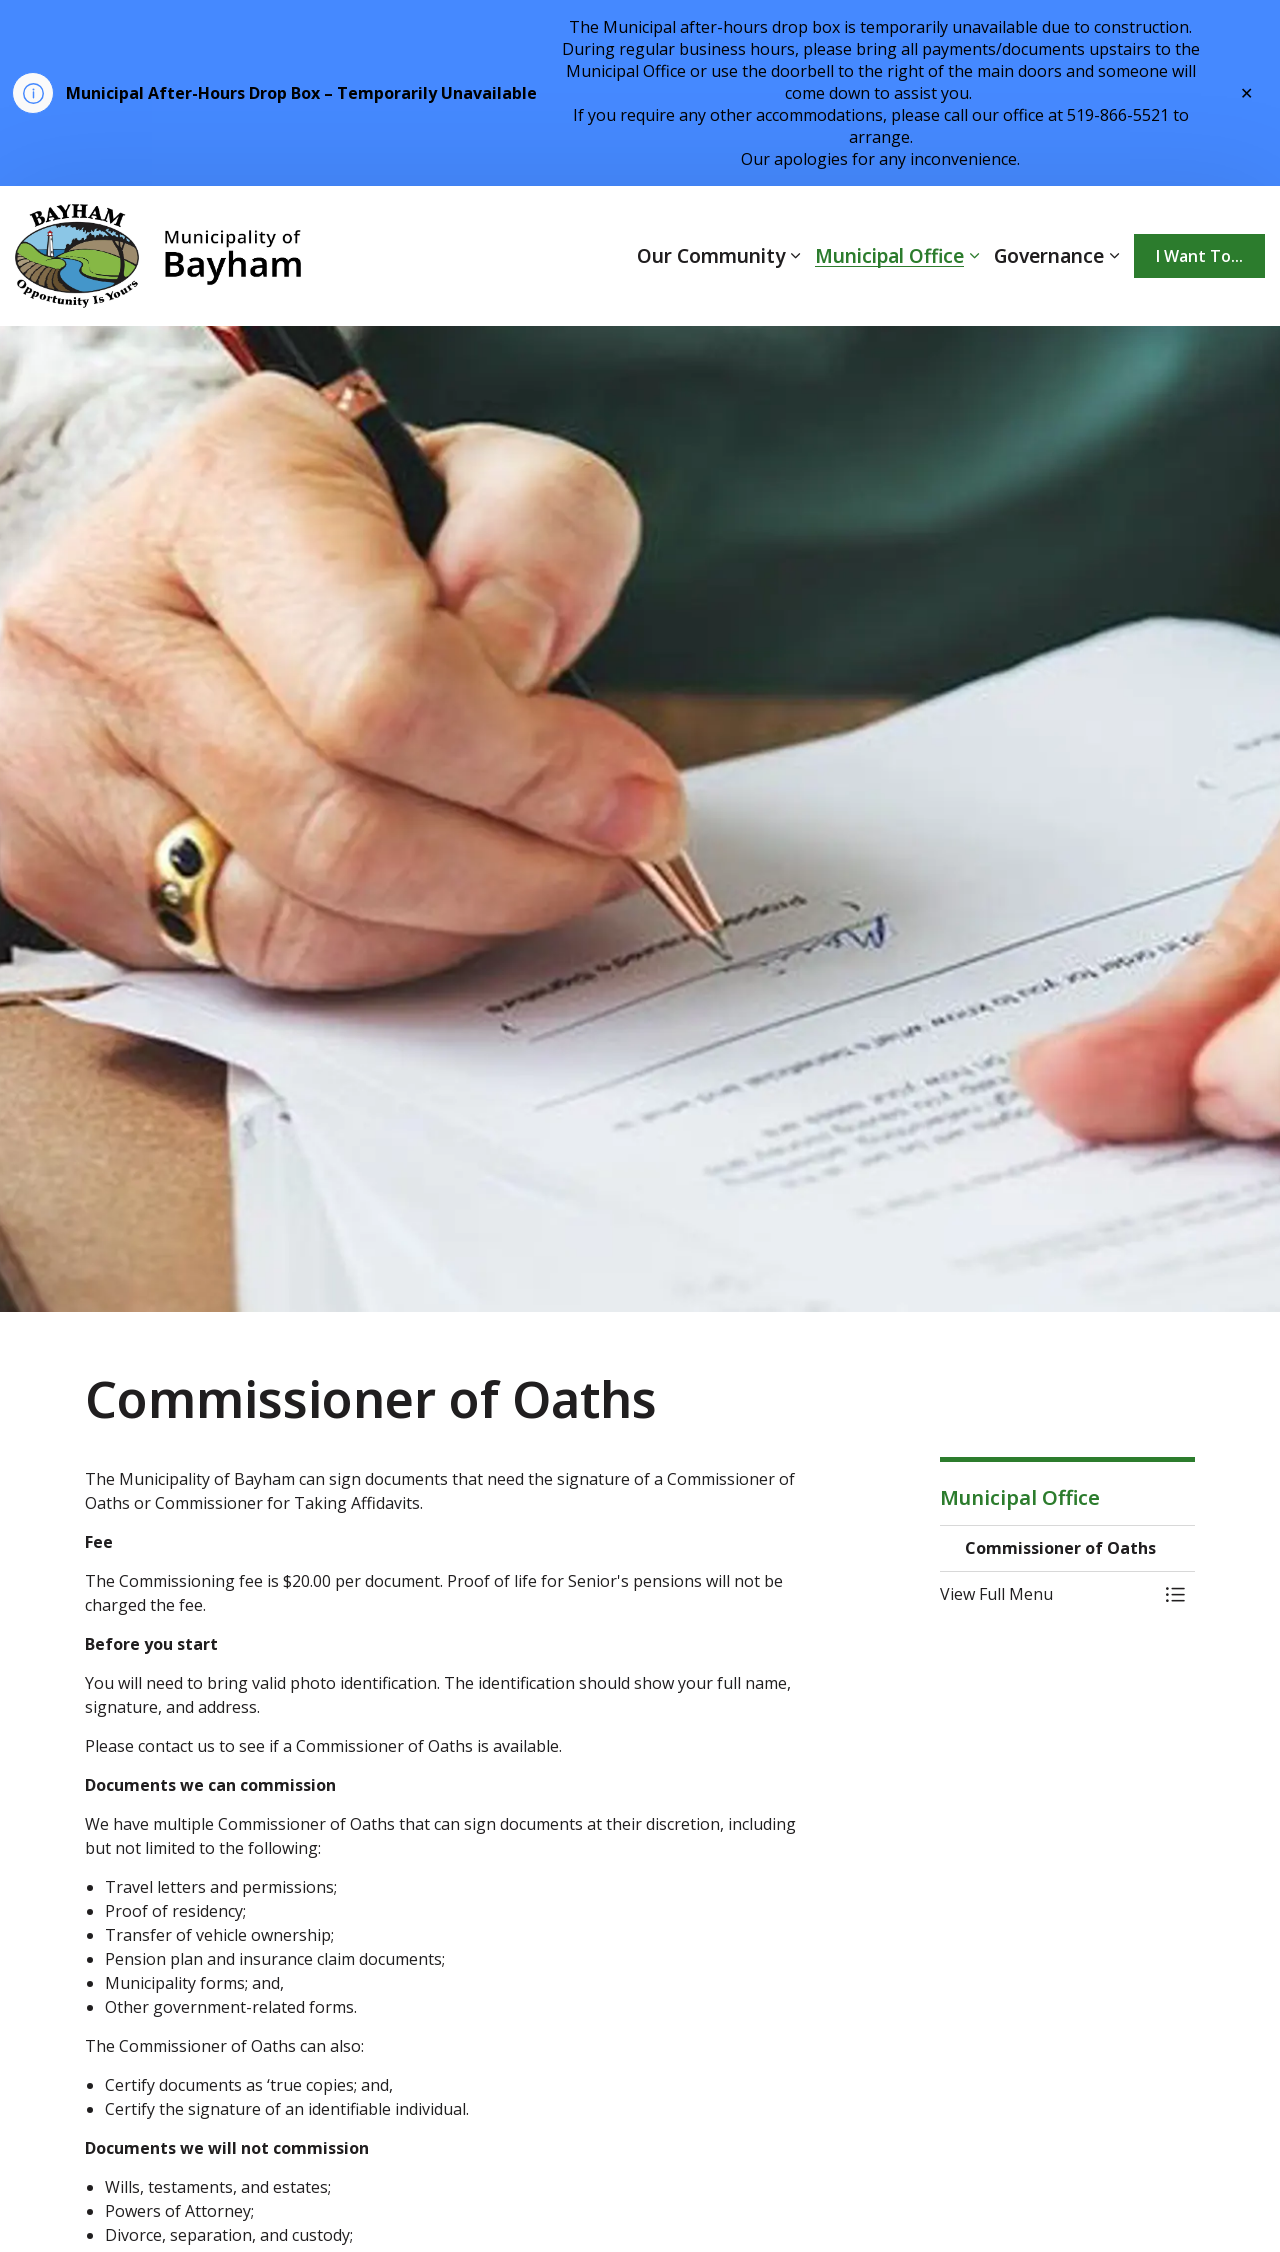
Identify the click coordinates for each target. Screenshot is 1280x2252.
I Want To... (1199, 256)
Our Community (711, 256)
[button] (1047, 1594)
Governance (1049, 256)
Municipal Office (889, 256)
